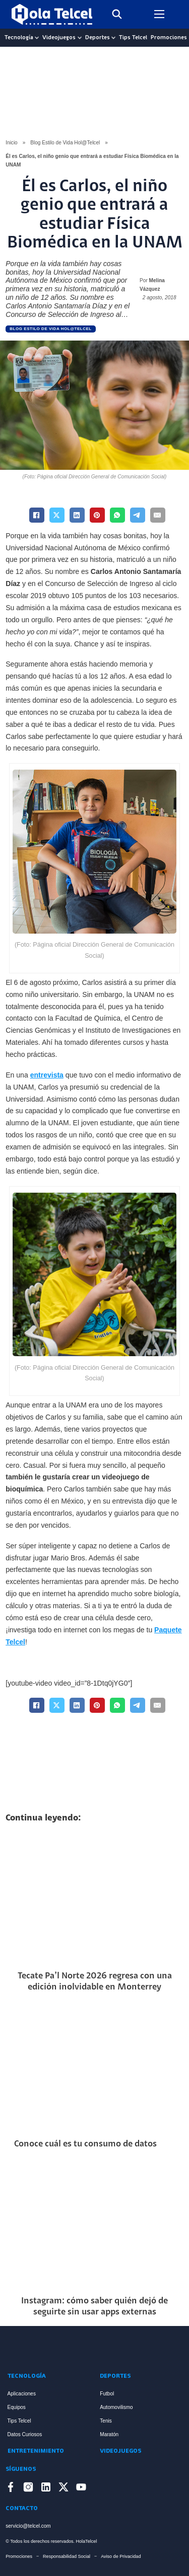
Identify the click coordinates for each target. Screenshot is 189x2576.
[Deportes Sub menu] (113, 38)
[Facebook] (36, 515)
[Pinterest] (97, 515)
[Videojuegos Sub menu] (80, 38)
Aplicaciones (22, 2393)
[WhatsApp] (117, 515)
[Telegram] (137, 515)
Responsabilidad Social (66, 2556)
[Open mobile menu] (159, 14)
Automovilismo (116, 2407)
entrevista (47, 1075)
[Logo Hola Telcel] (52, 14)
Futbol (107, 2393)
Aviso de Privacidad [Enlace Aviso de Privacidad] (121, 2556)
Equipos (17, 2407)
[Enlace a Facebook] (11, 2489)
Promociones (169, 38)
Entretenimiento (36, 2451)
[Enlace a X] (63, 2489)
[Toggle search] (117, 14)
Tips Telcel (133, 38)
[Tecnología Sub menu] (37, 38)
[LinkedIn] (77, 515)
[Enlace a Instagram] (28, 2489)
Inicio (11, 142)
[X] (57, 515)
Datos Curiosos (25, 2434)
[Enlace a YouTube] (81, 2489)
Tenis (105, 2421)
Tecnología (19, 38)
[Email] (157, 515)
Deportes (97, 38)
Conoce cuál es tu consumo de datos (85, 2144)
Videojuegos (59, 38)
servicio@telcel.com (28, 2526)
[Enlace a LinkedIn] (46, 2489)
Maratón (109, 2434)
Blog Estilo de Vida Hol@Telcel (65, 142)
